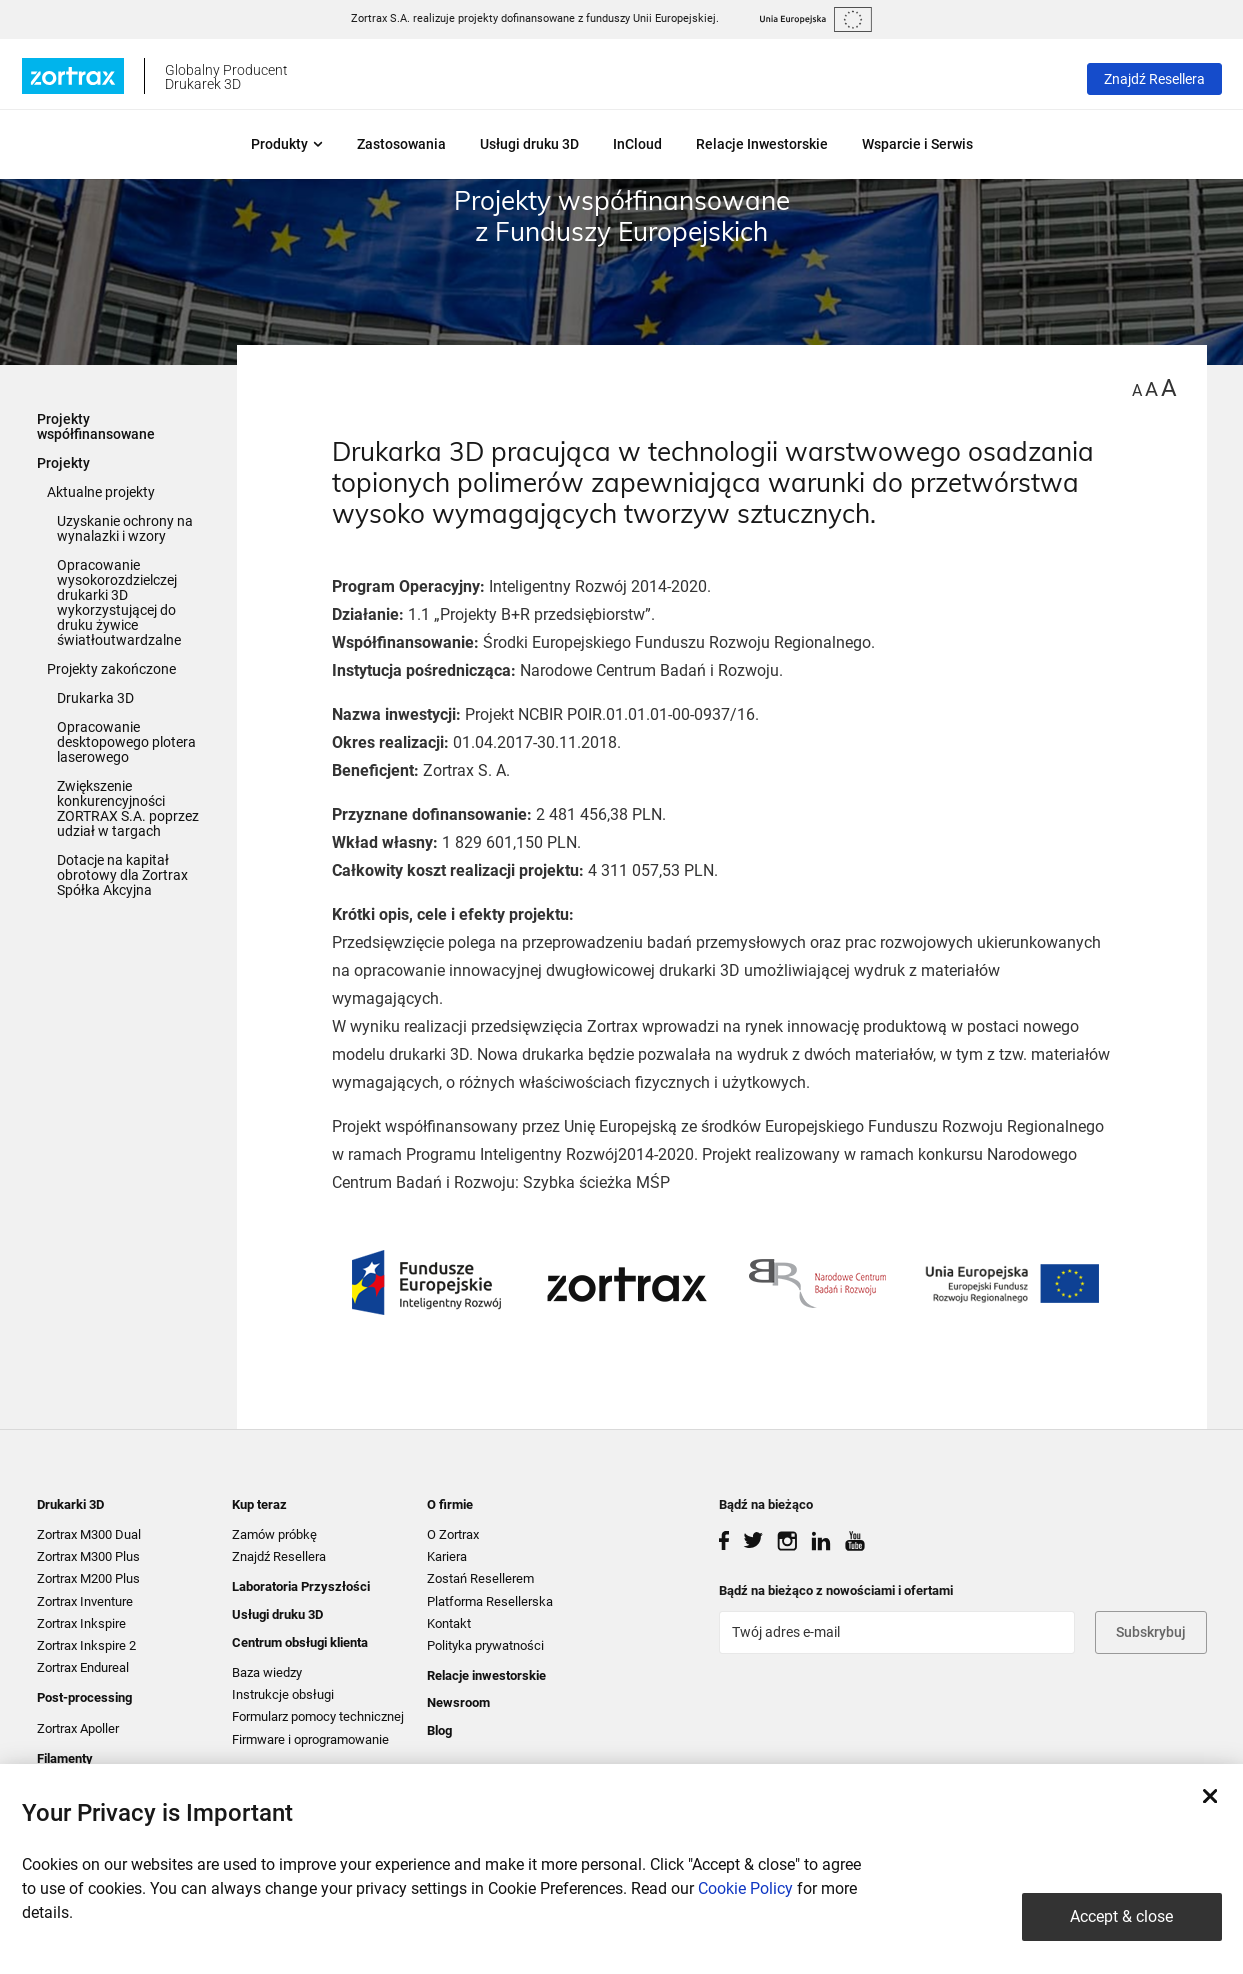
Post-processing (84, 1697)
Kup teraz (259, 1504)
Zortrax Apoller (78, 1728)
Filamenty (65, 1758)
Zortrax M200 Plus (88, 1578)
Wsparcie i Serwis (917, 144)
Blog (439, 1730)
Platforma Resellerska (490, 1601)
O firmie (450, 1504)
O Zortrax (453, 1534)
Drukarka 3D (95, 698)
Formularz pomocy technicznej (318, 1716)
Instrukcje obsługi (283, 1694)
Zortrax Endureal (83, 1667)
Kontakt (449, 1623)
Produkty (287, 144)
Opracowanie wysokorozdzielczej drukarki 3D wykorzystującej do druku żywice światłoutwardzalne (119, 602)
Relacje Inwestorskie (762, 144)
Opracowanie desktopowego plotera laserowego (126, 742)
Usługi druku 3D (529, 144)
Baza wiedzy (267, 1672)
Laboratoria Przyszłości (301, 1586)
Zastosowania (401, 144)
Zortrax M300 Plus (88, 1556)
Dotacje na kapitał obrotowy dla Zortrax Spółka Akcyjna (122, 875)
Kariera (447, 1556)
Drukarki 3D (70, 1504)
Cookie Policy (745, 1888)
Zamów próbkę (274, 1534)
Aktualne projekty (101, 492)
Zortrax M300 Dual (89, 1534)
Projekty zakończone (111, 669)
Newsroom (458, 1702)
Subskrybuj (1151, 1632)
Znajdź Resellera (1154, 79)
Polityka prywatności (485, 1645)
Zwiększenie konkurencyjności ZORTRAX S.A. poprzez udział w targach (128, 808)
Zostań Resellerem (480, 1578)
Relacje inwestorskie (486, 1675)
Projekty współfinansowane (96, 426)
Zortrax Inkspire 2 (86, 1645)
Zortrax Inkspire (81, 1623)
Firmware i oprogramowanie (310, 1739)
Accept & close (1121, 1916)
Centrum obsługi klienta (300, 1642)
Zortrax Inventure (85, 1601)
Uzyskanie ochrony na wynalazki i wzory (125, 528)
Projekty (63, 463)
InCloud (637, 144)
